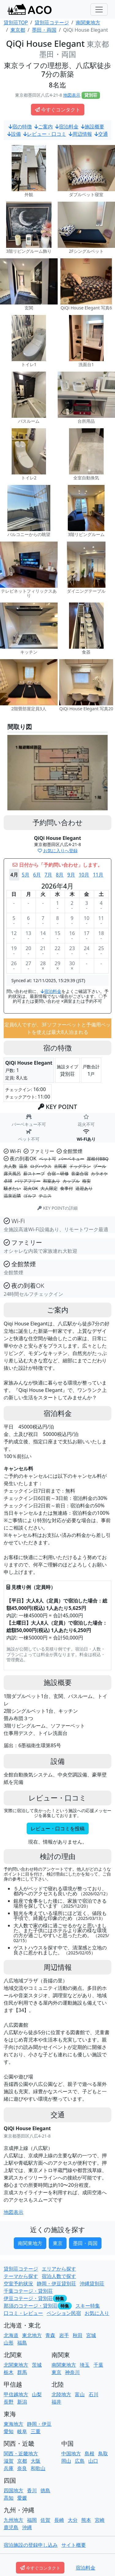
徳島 (45, 2490)
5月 (25, 874)
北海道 (11, 2335)
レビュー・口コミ (44, 134)
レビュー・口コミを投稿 (58, 1828)
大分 (73, 2520)
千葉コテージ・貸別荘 (28, 2291)
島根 (89, 2453)
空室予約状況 (18, 2283)
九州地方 (13, 2520)
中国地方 (71, 2453)
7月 (48, 874)
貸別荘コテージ (21, 2268)
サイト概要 (73, 2545)
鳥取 (103, 2453)
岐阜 (22, 2431)
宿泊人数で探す (59, 2276)
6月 (37, 874)
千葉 (98, 2364)
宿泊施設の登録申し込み (31, 2545)
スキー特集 (87, 2305)
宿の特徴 (20, 126)
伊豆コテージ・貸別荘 (28, 2298)
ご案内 (43, 126)
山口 (93, 2460)
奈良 (22, 2468)
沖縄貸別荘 (92, 2283)
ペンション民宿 (64, 2313)
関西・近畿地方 (21, 2453)
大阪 (35, 2460)
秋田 (77, 2335)
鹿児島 (11, 2527)
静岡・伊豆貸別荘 (56, 2283)
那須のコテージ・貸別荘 (31, 2305)
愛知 (8, 2431)
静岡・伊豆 (39, 2424)
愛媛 (22, 2497)
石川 (93, 2394)
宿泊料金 (67, 126)
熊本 (86, 2520)
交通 (101, 134)
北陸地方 (61, 2394)
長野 (8, 2401)
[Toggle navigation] (99, 9)
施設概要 (92, 126)
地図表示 (71, 95)
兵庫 (8, 2468)
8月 (59, 874)
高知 (8, 2497)
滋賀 (8, 2460)
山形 (8, 2342)
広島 (80, 2460)
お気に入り (97, 2313)
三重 (35, 2431)
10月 (84, 874)
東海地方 (13, 2424)
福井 (56, 2401)
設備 (14, 134)
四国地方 (13, 2490)
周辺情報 (80, 134)
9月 (71, 874)
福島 (22, 2342)
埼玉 (85, 2364)
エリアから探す (59, 2268)
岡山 (66, 2460)
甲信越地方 (16, 2394)
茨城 (37, 2364)
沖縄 (27, 2527)
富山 (80, 2394)
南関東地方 (30, 2243)
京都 (22, 2460)
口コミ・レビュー (23, 2313)
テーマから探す (21, 2276)
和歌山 (38, 2468)
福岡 (32, 2520)
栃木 (8, 2372)
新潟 (22, 2401)
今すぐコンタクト (57, 109)
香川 (32, 2490)
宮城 (91, 2335)
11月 (98, 874)
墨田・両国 (85, 2243)
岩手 (64, 2335)
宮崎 (100, 2520)
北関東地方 (16, 2364)
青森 (50, 2335)
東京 (58, 2243)
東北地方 (32, 2335)
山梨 (37, 2394)
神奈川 (72, 2372)
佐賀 (45, 2520)
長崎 (59, 2520)
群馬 (22, 2372)
